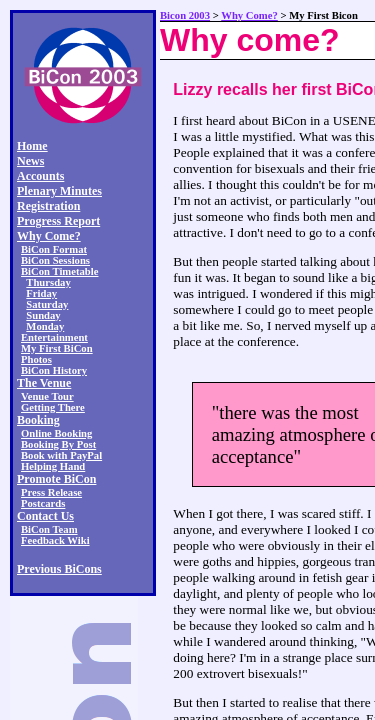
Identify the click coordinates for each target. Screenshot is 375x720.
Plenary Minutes (59, 191)
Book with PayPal (61, 455)
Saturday (47, 304)
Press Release (51, 492)
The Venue (44, 383)
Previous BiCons (59, 569)
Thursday (48, 282)
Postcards (43, 503)
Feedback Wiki (55, 540)
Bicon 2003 (185, 15)
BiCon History (54, 370)
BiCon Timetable (59, 271)
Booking (38, 420)
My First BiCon (57, 348)
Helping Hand (53, 466)
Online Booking (56, 433)
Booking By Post (58, 444)
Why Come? (49, 236)
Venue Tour (47, 396)
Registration (48, 206)
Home (32, 146)
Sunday (43, 315)
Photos (36, 359)
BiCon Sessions (55, 260)
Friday (41, 293)
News (30, 161)
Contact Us (45, 516)
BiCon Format (54, 249)
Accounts (40, 176)
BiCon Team (49, 529)
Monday (45, 326)
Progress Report (58, 221)
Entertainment (54, 337)
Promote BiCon (56, 479)
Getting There (53, 407)
